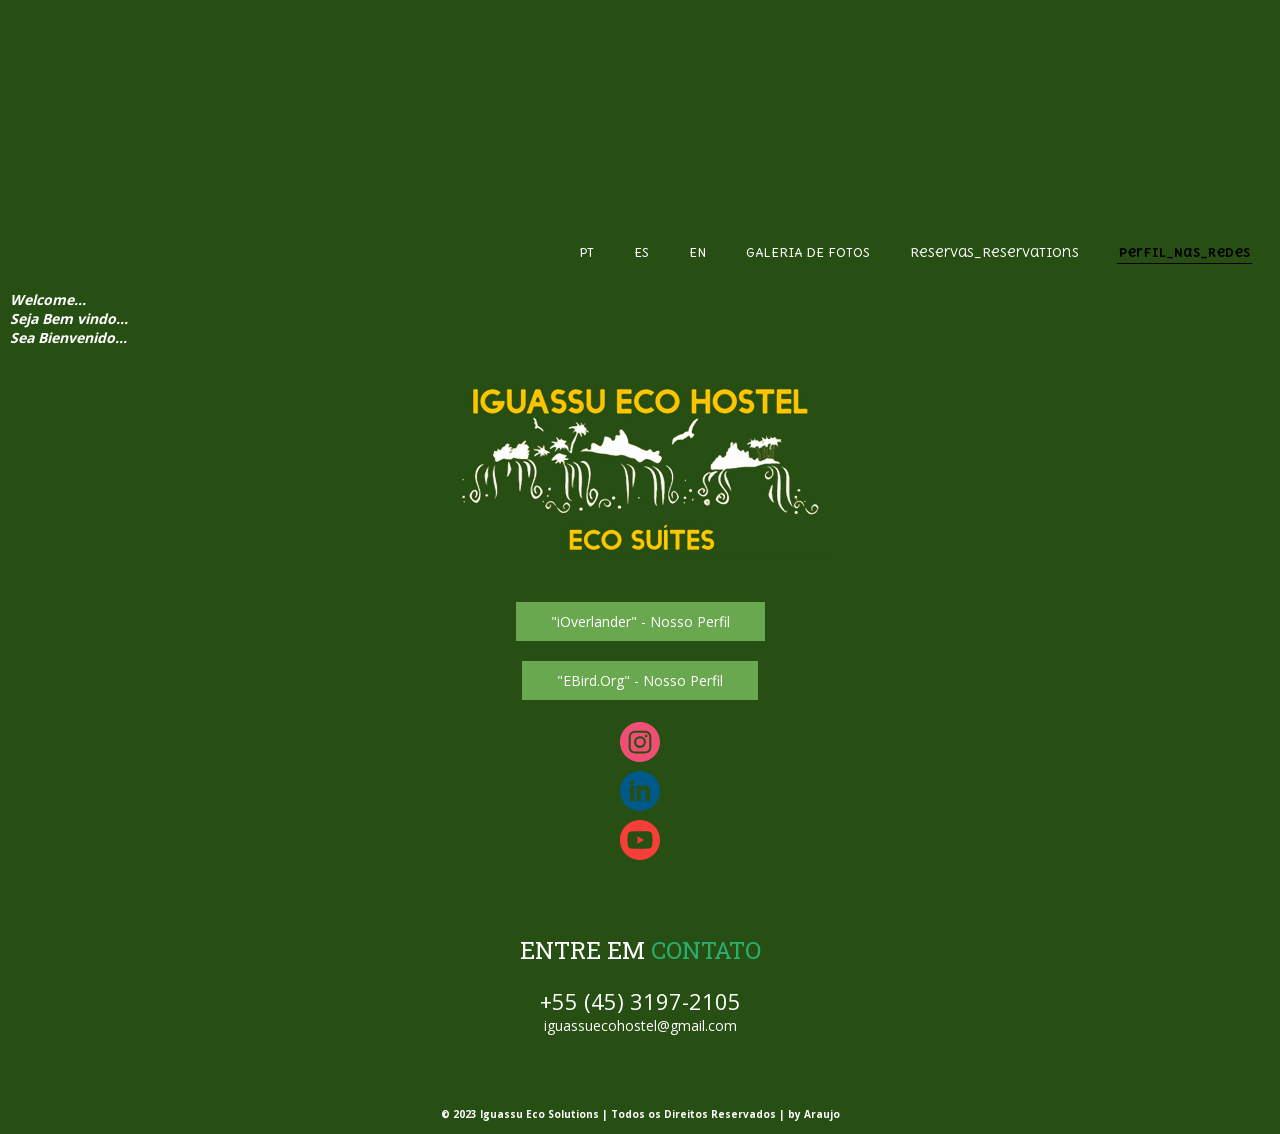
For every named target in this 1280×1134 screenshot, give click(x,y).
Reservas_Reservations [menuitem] (994, 252)
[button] (640, 621)
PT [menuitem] (586, 252)
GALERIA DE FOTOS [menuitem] (808, 252)
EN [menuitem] (697, 252)
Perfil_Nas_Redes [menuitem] (1184, 252)
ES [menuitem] (641, 252)
